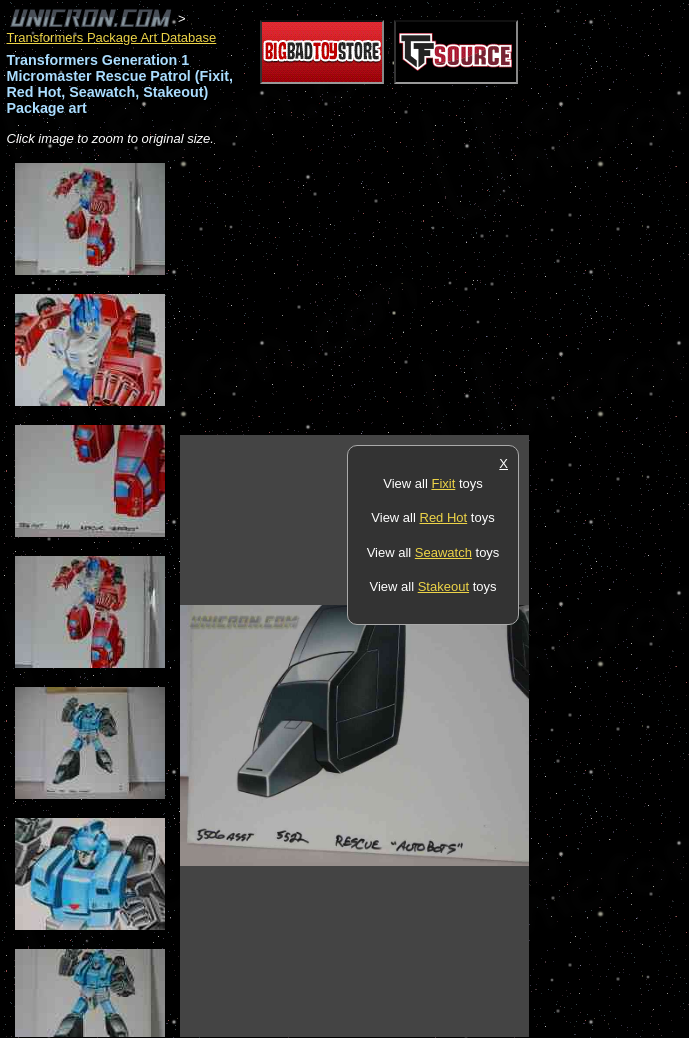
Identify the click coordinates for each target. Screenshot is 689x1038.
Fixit (443, 483)
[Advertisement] (414, 292)
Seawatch (443, 552)
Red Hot (444, 517)
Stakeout (443, 586)
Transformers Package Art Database (112, 37)
